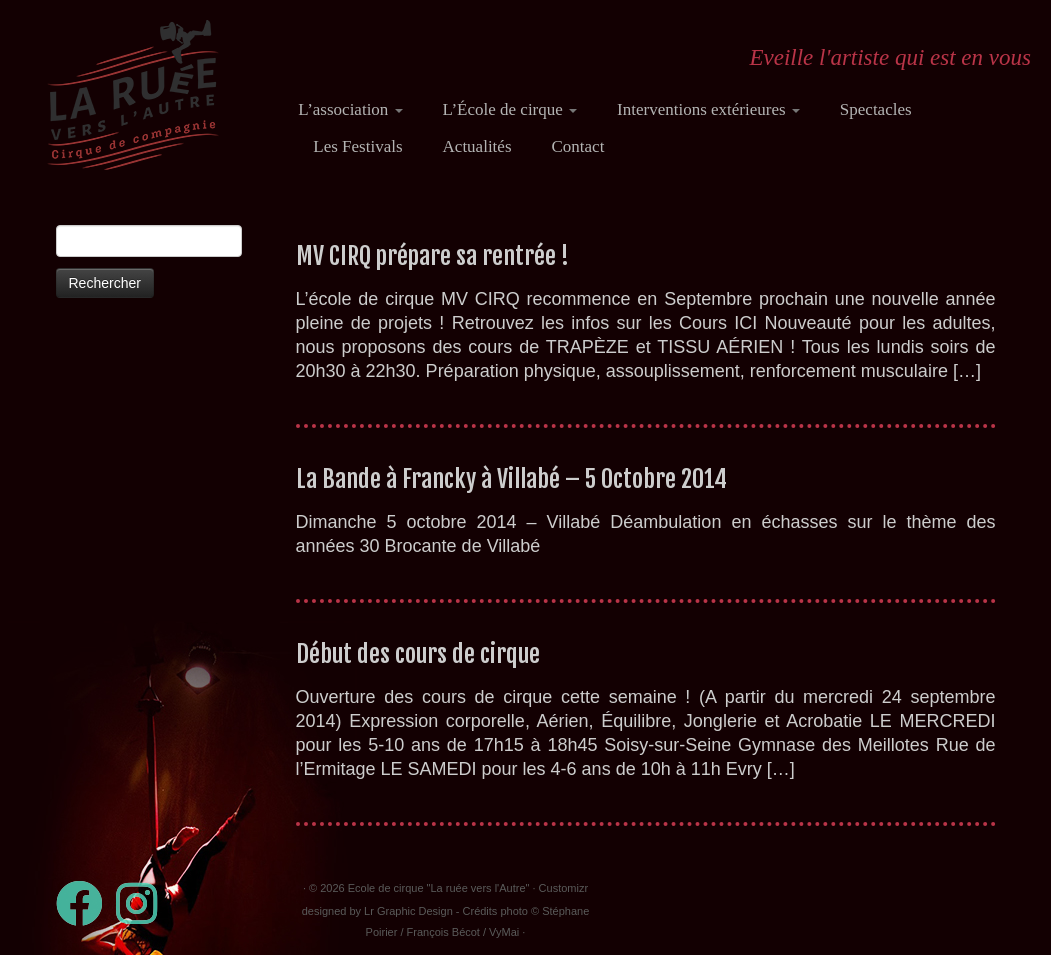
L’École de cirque (510, 109)
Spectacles (876, 109)
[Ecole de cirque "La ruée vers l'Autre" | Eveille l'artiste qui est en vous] (133, 95)
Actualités (477, 146)
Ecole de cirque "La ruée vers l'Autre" (439, 888)
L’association (350, 109)
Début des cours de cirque (418, 654)
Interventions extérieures (708, 109)
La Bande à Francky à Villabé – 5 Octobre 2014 (511, 479)
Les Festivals (357, 146)
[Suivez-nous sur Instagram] (143, 903)
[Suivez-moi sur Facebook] (86, 903)
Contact (578, 146)
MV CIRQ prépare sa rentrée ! (432, 256)
